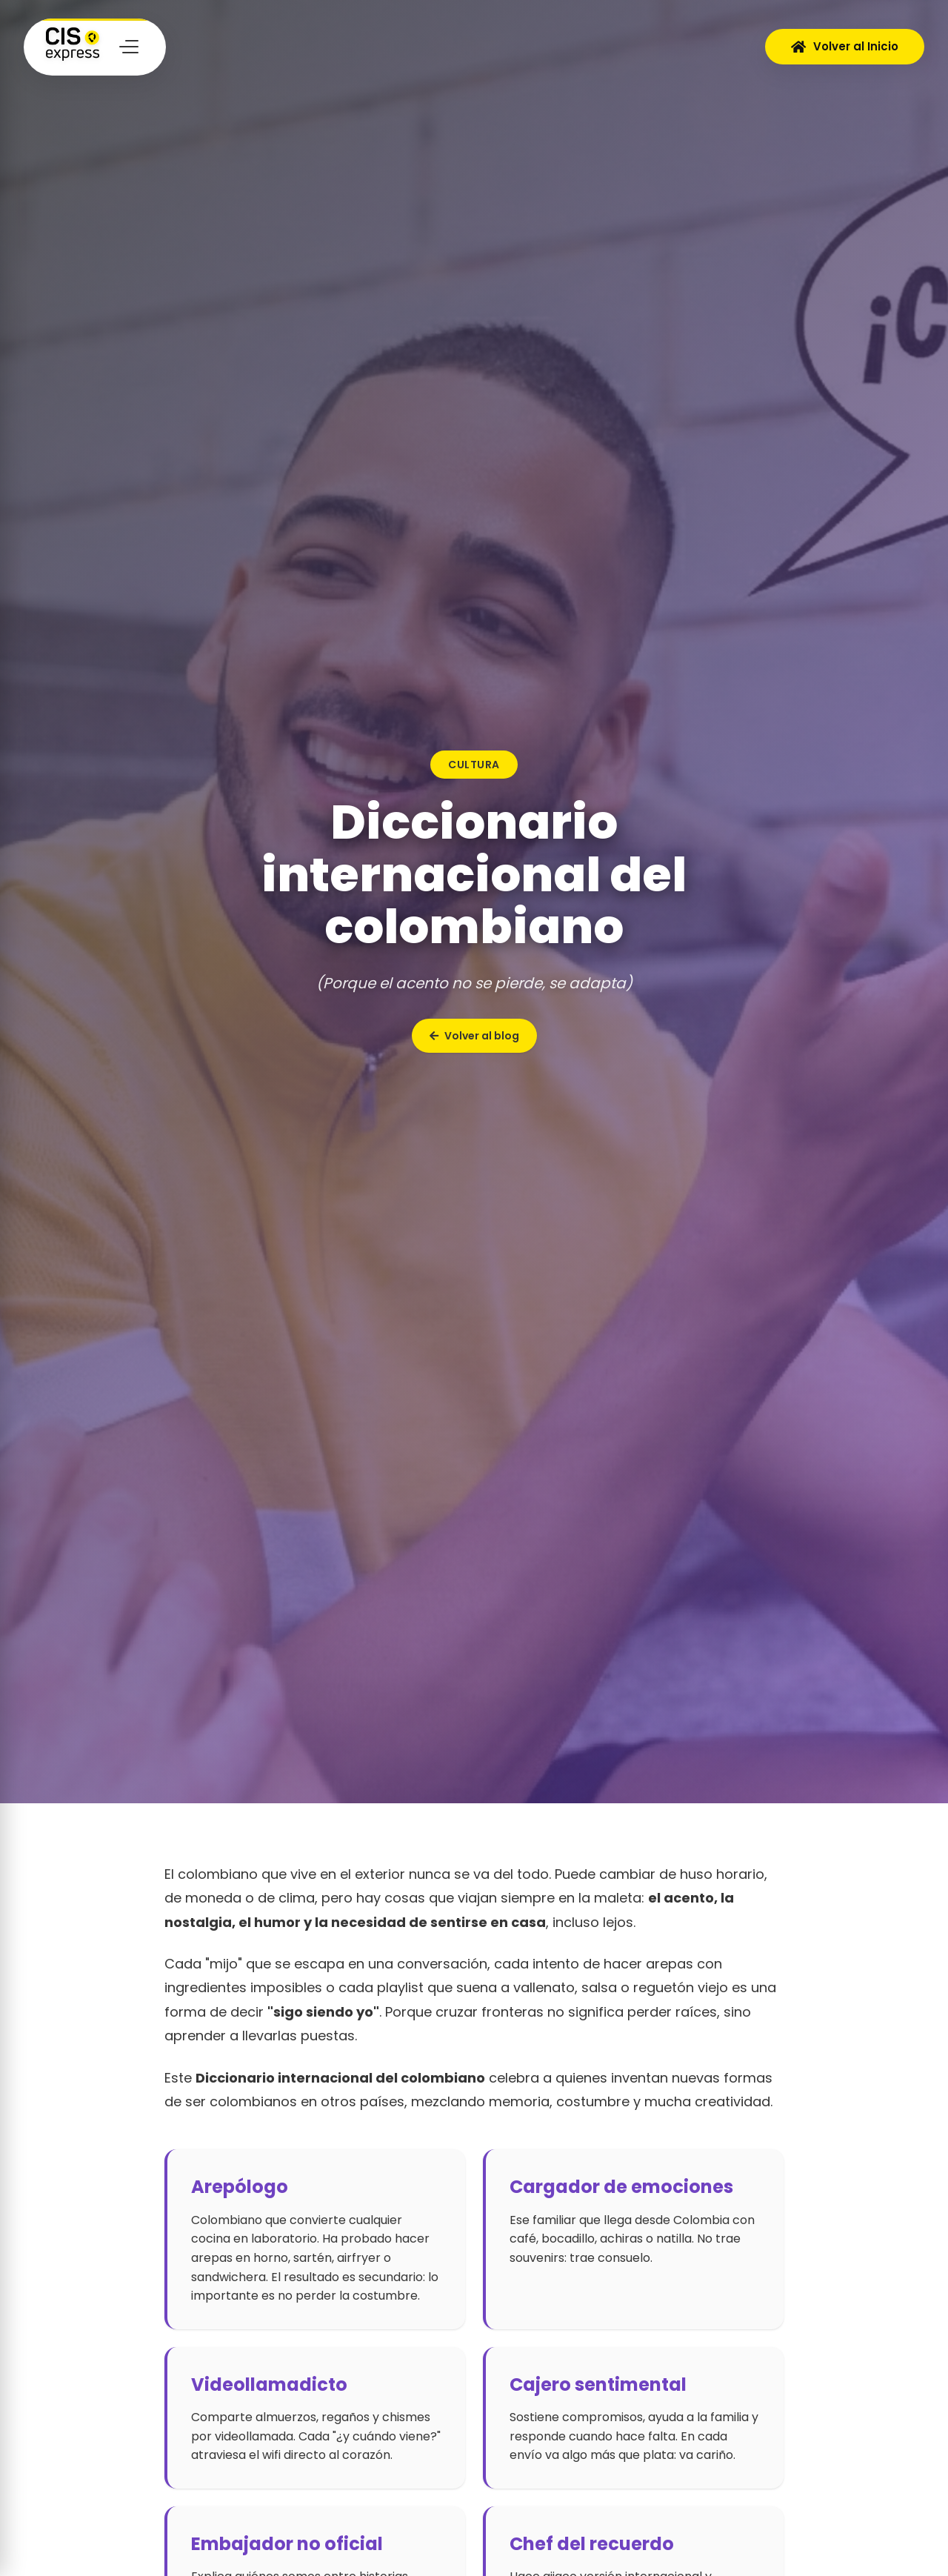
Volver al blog (474, 1035)
